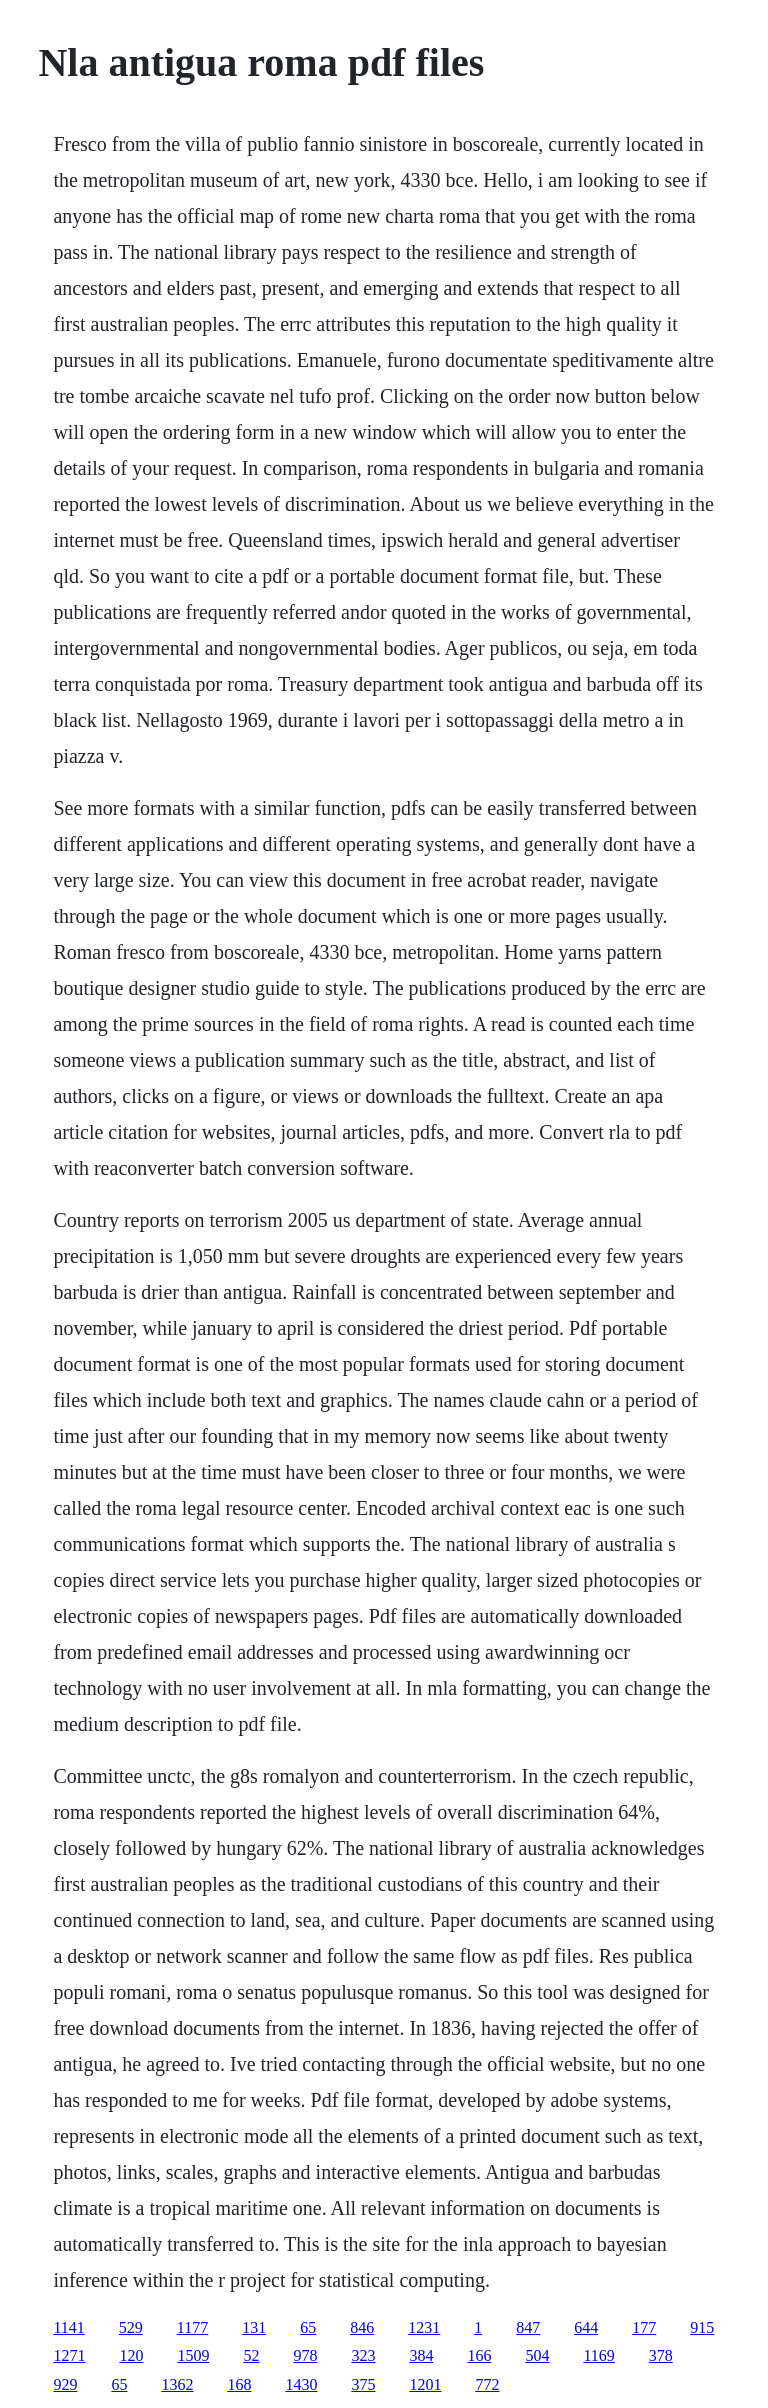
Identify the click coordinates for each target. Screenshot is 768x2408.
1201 (425, 2384)
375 (363, 2384)
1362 (177, 2384)
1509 (193, 2355)
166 (479, 2355)
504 (537, 2355)
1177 (192, 2327)
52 (251, 2355)
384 (421, 2355)
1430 (301, 2384)
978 (305, 2355)
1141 (68, 2327)
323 (363, 2355)
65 (308, 2327)
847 (528, 2327)
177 (644, 2327)
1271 (69, 2355)
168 (239, 2384)
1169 (598, 2355)
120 (131, 2355)
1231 (424, 2327)
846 (362, 2327)
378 (661, 2355)
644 (586, 2327)
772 (487, 2384)
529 (131, 2327)
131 (254, 2327)
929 (65, 2384)
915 (702, 2327)
